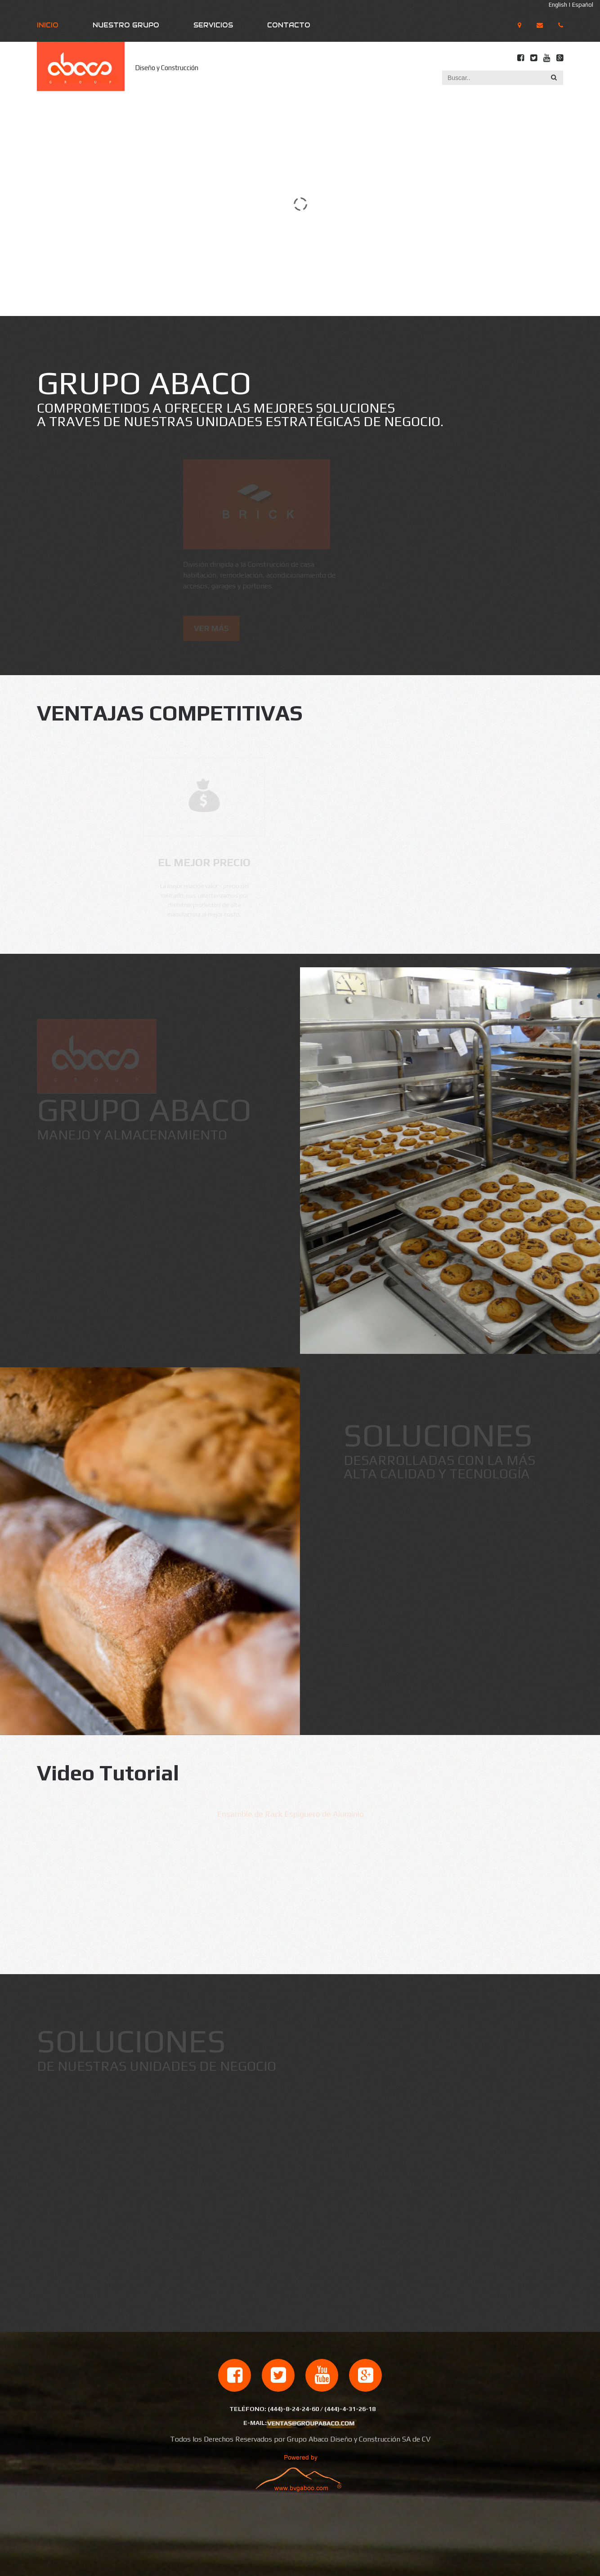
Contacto (288, 25)
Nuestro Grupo (126, 25)
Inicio (47, 25)
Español (582, 4)
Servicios (213, 25)
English (558, 4)
